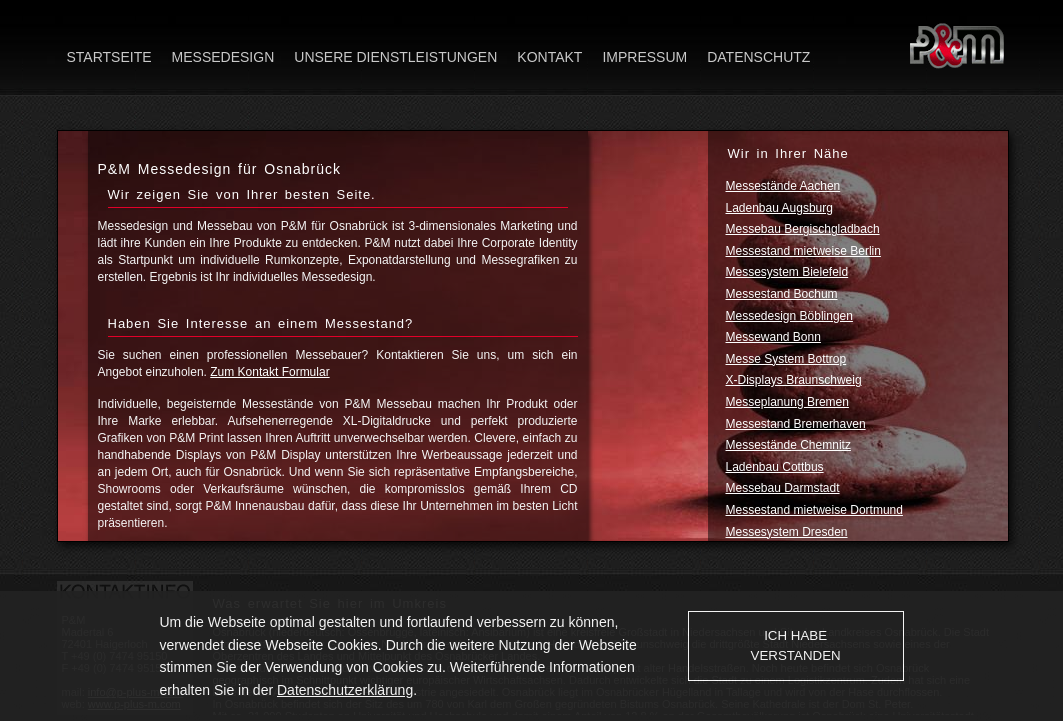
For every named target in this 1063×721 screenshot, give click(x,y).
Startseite (109, 57)
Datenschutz (758, 57)
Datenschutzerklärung (345, 690)
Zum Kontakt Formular (269, 372)
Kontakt (549, 57)
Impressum (644, 57)
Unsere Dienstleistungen (395, 57)
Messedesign (223, 57)
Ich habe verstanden (796, 645)
